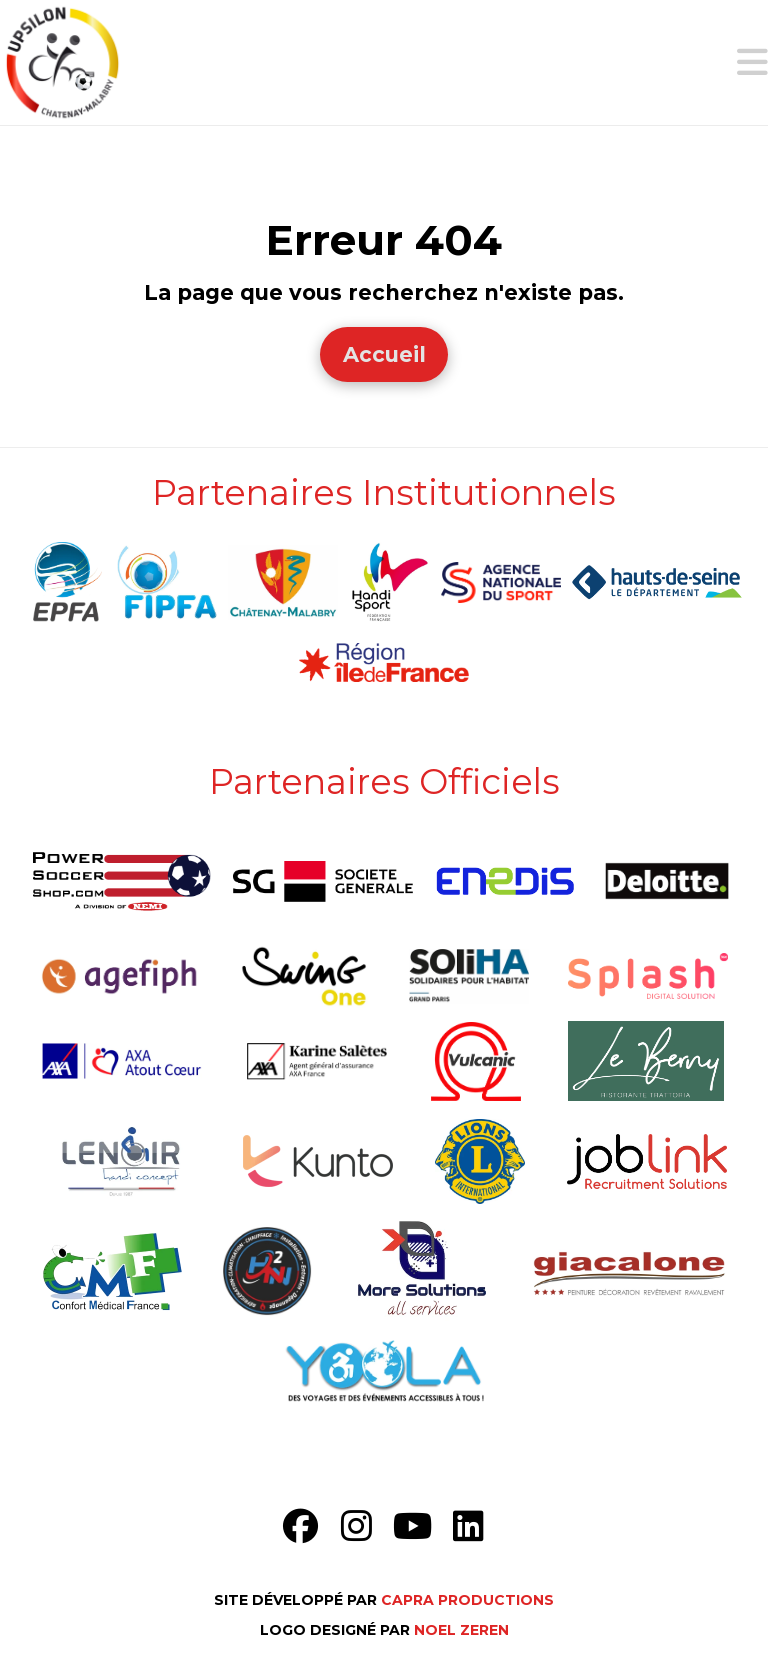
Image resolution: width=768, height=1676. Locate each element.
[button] (752, 62)
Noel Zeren (461, 1630)
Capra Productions (467, 1600)
